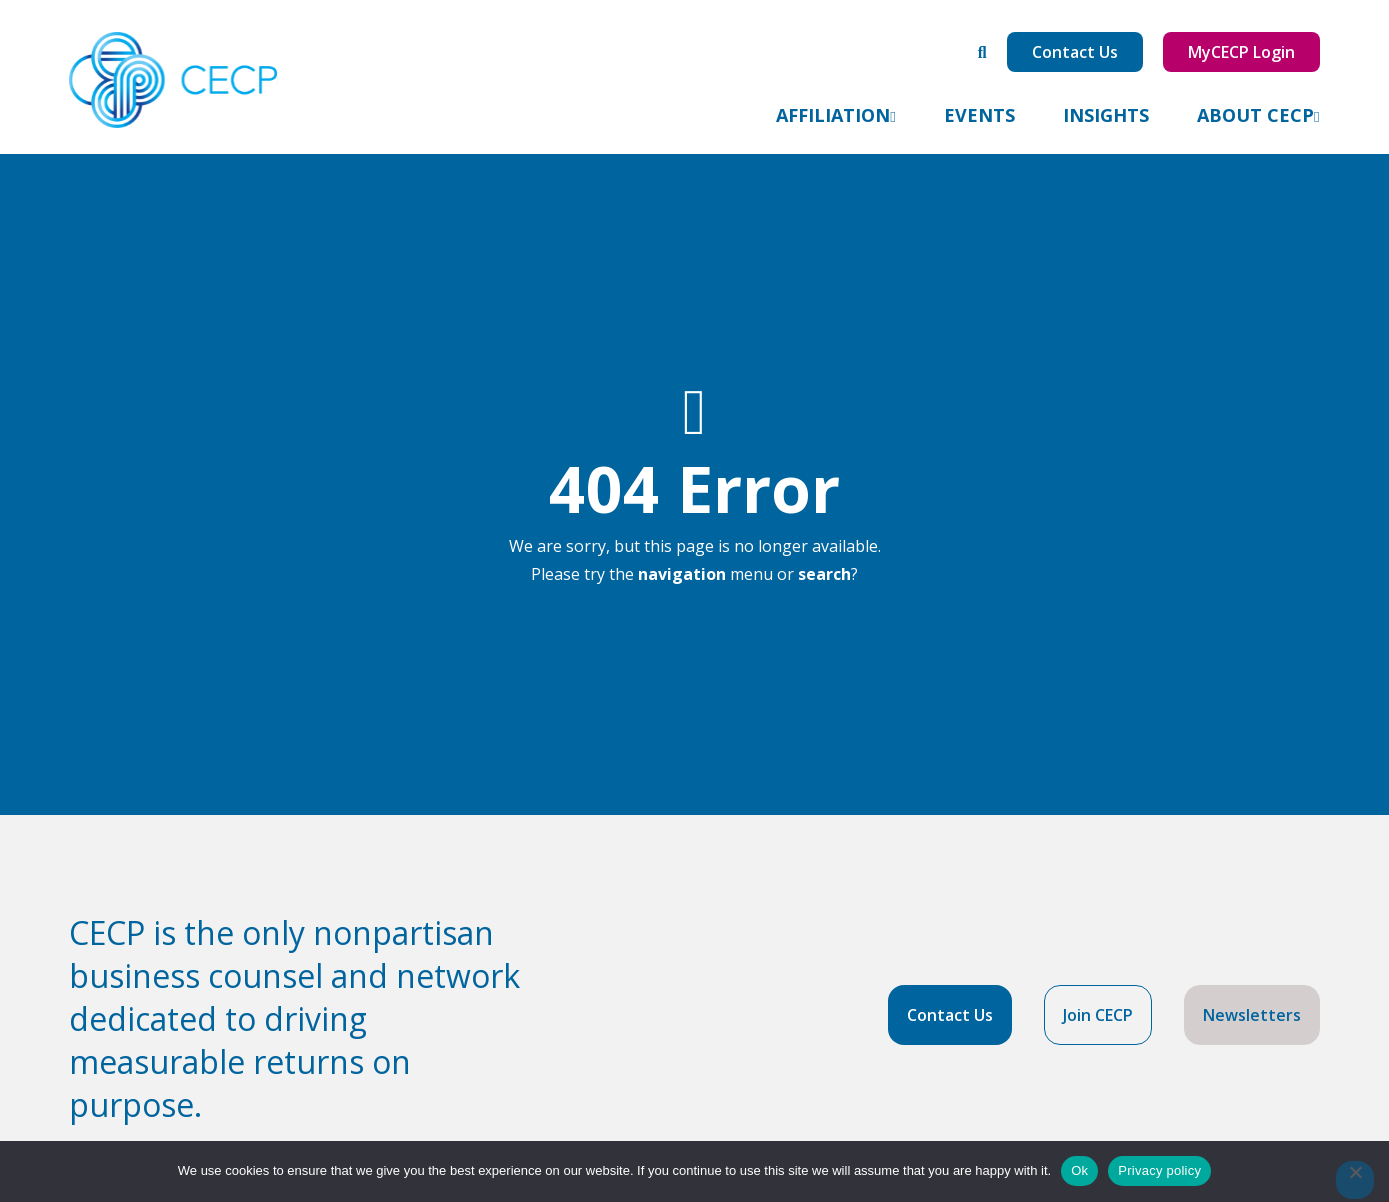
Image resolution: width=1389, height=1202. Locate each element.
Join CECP (1098, 1015)
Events (979, 115)
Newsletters (1252, 1015)
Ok (1079, 1170)
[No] (1355, 1180)
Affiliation (833, 115)
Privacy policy (1159, 1170)
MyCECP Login (1241, 52)
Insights (1106, 115)
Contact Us (1075, 52)
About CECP (1255, 115)
